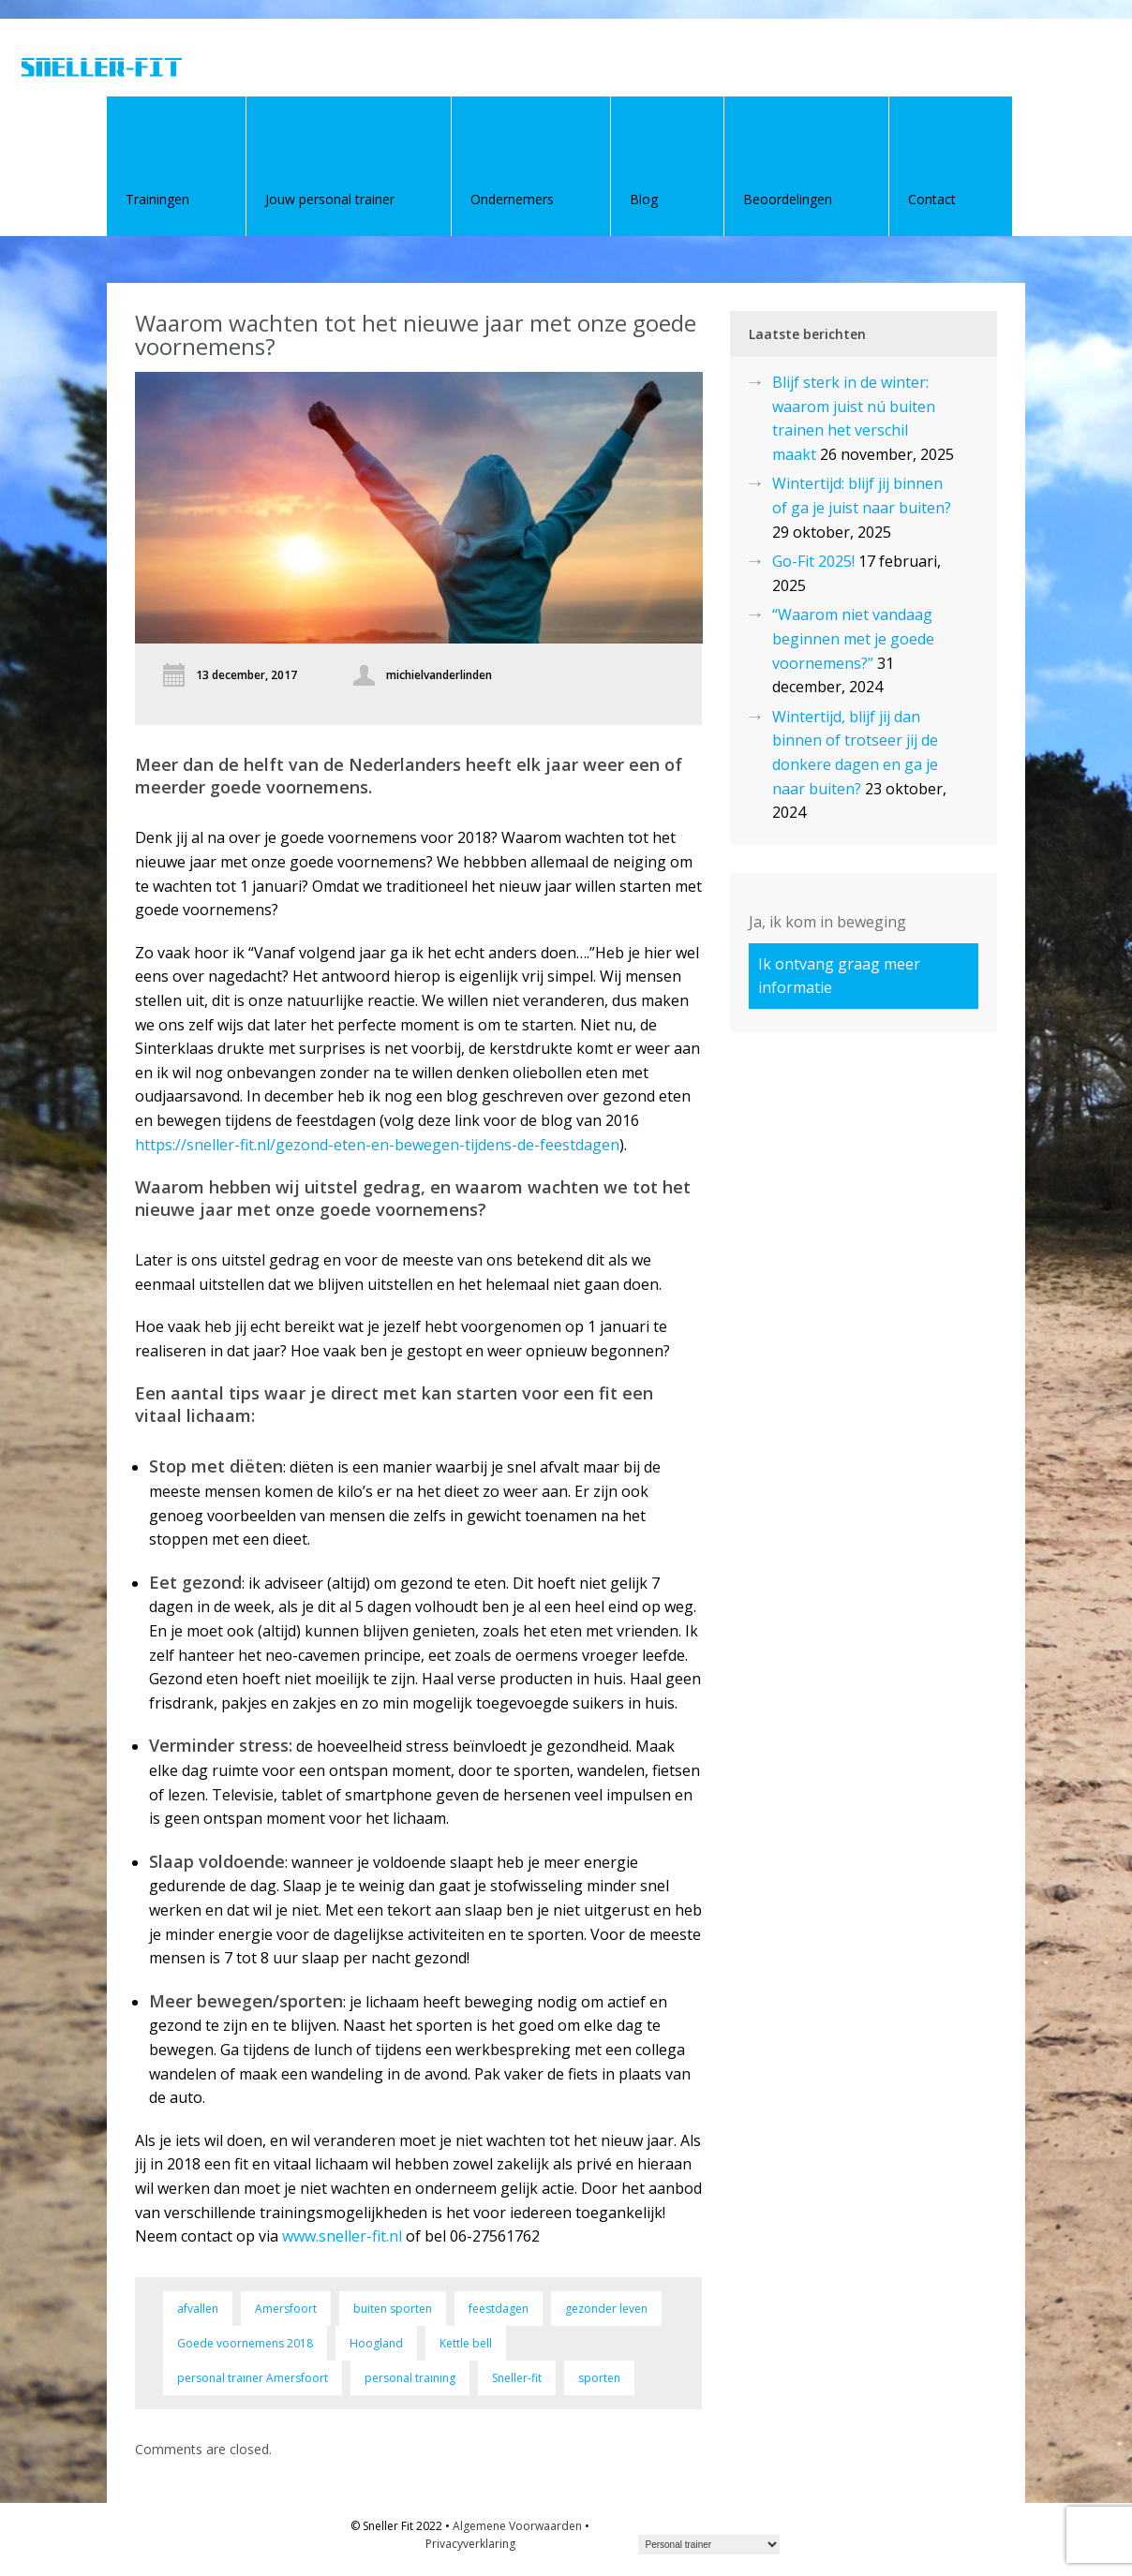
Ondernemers (512, 199)
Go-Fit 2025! (813, 561)
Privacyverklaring (470, 2544)
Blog (644, 199)
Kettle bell (465, 2343)
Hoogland (376, 2343)
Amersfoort (286, 2309)
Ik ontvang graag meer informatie (839, 976)
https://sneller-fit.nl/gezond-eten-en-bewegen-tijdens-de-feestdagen (377, 1144)
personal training (410, 2378)
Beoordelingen (787, 199)
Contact (932, 199)
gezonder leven (606, 2309)
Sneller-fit (517, 2378)
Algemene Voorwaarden (517, 2526)
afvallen (197, 2309)
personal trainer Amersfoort (252, 2378)
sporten (599, 2378)
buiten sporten (392, 2309)
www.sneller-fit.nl (342, 2236)
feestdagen (499, 2309)
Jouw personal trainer (330, 199)
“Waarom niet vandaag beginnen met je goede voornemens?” (853, 638)
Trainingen (157, 199)
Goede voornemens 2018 (245, 2343)
